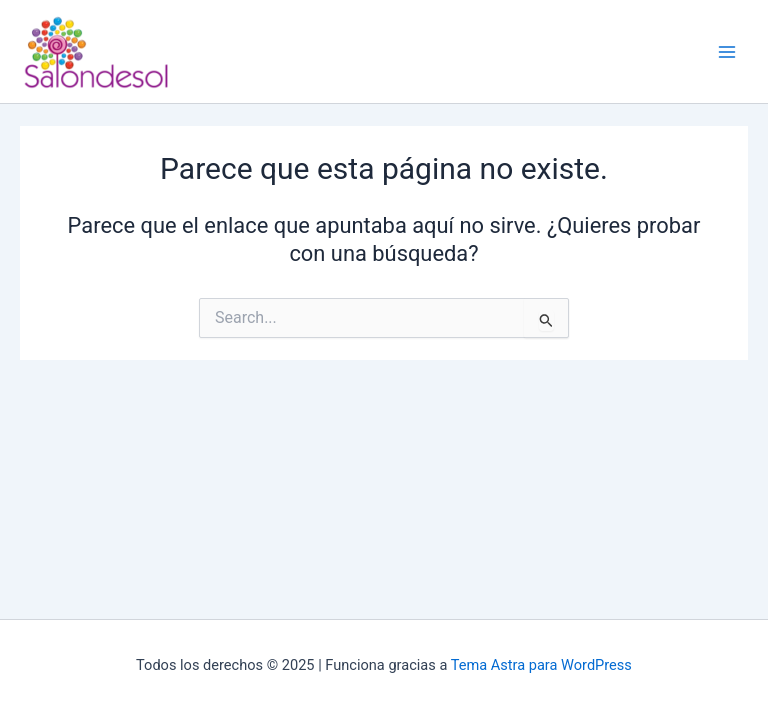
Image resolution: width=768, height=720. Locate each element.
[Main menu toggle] (727, 52)
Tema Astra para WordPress (541, 665)
